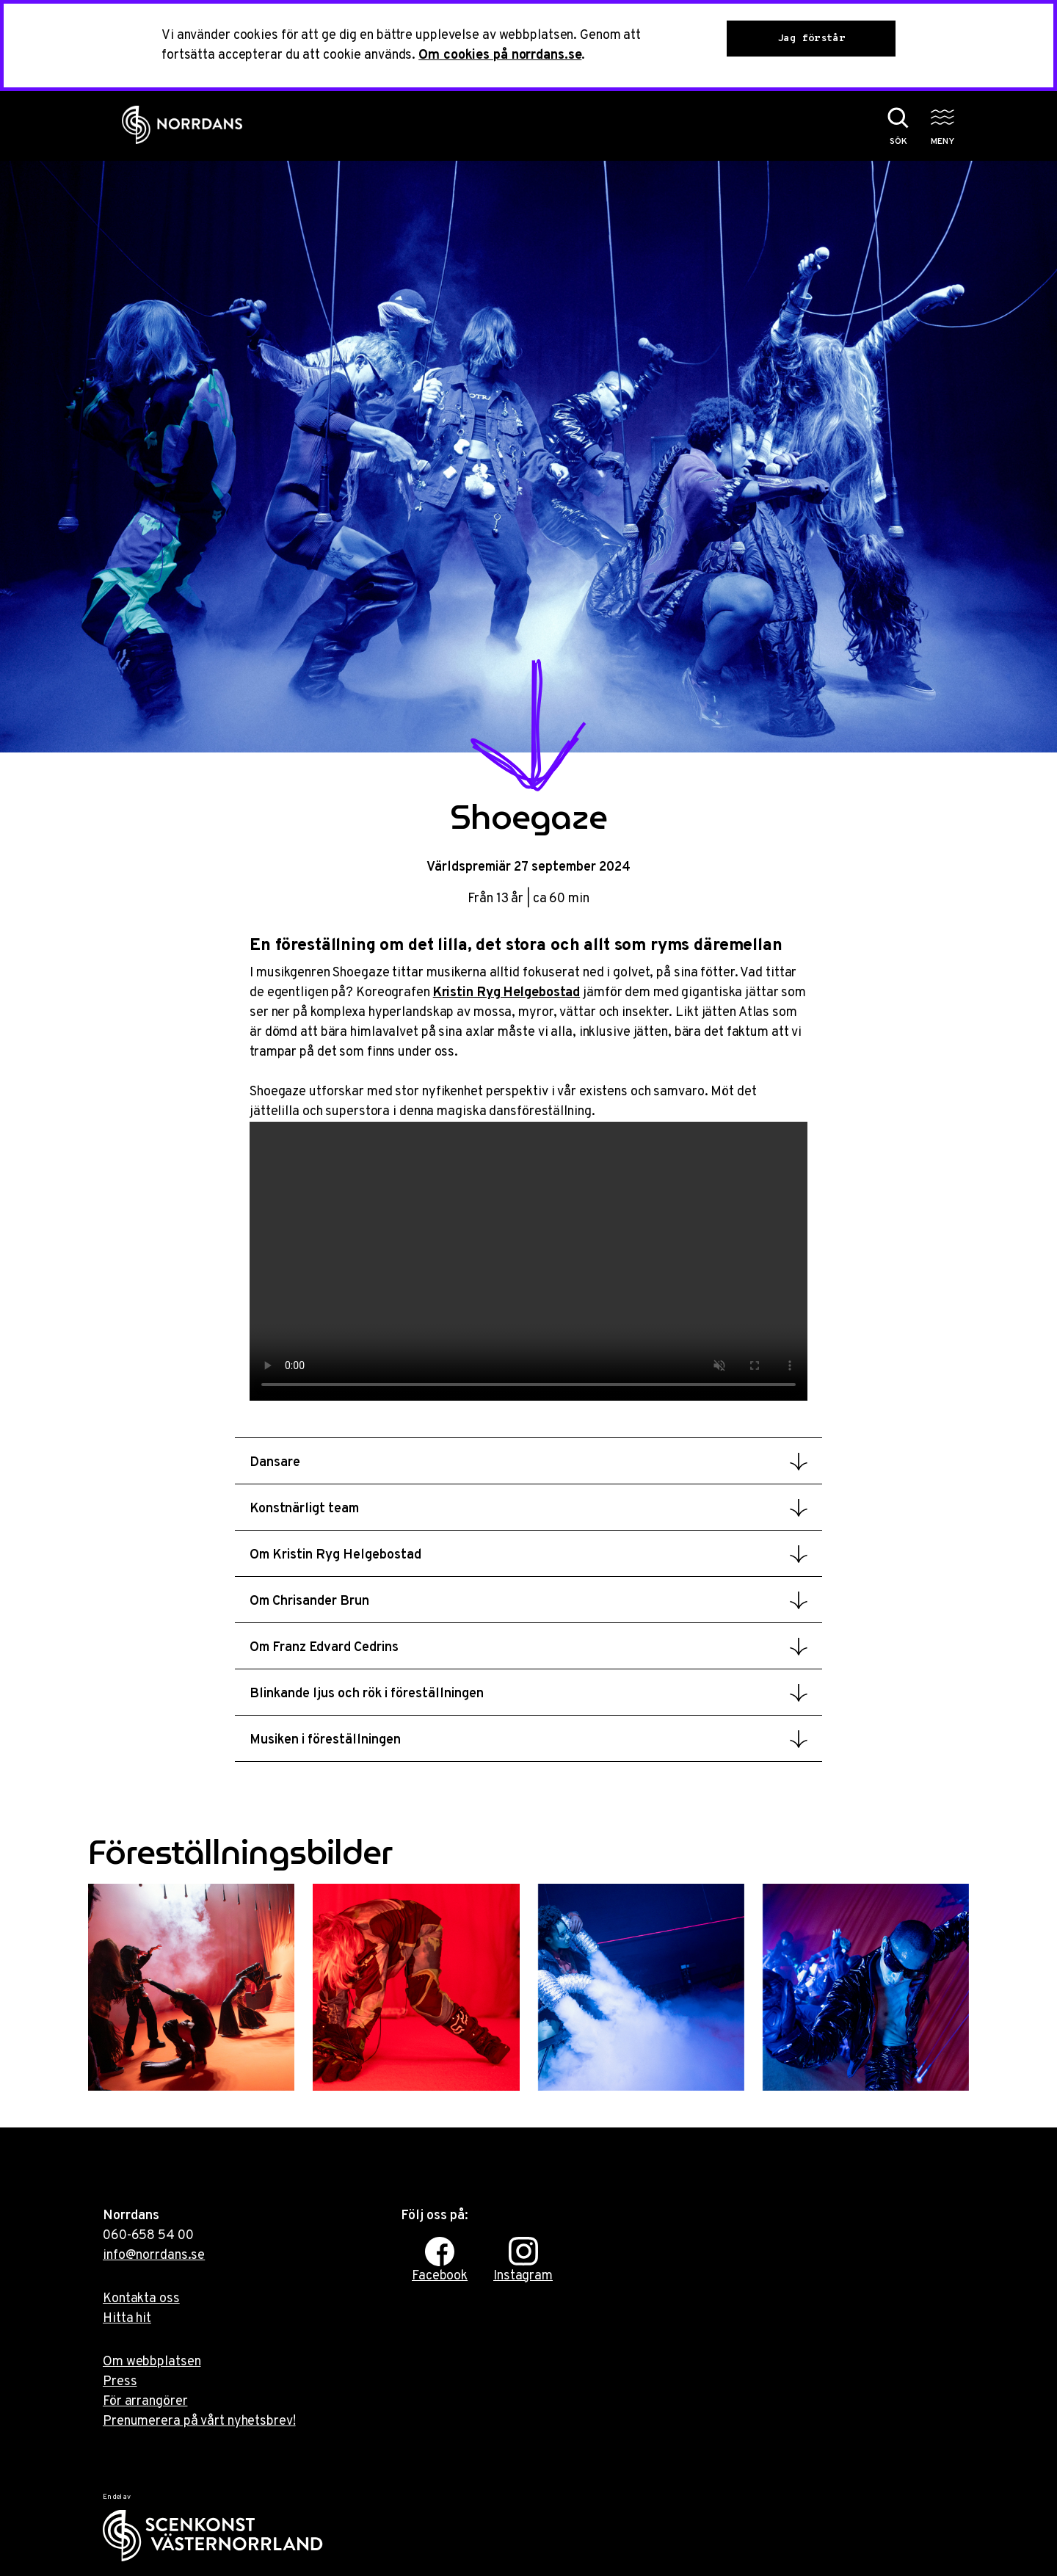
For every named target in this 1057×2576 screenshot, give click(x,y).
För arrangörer (145, 2401)
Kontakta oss (141, 2298)
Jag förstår (811, 38)
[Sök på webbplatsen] (882, 125)
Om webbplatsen (151, 2362)
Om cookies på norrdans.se (499, 55)
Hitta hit (127, 2318)
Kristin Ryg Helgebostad (506, 992)
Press (120, 2381)
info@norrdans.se (154, 2255)
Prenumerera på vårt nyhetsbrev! (199, 2421)
